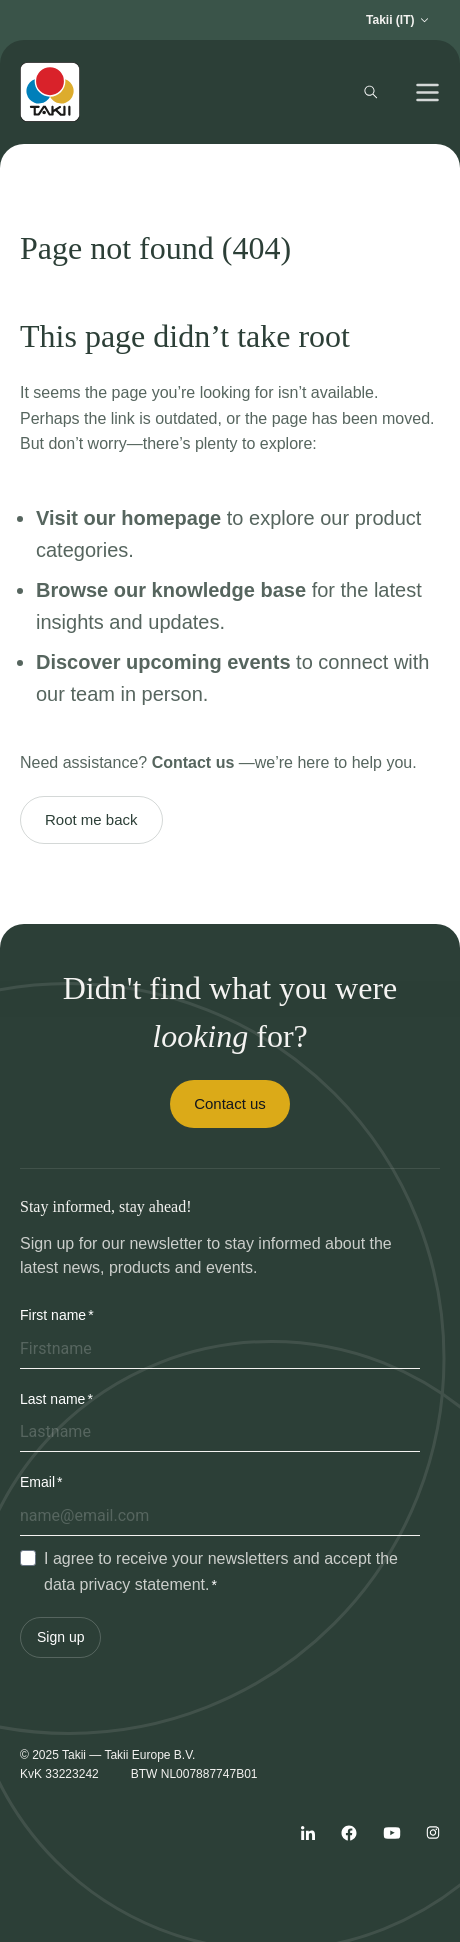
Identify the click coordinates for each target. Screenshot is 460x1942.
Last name (52, 1399)
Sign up (60, 1637)
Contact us (230, 1103)
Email (37, 1482)
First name (53, 1315)
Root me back (91, 819)
